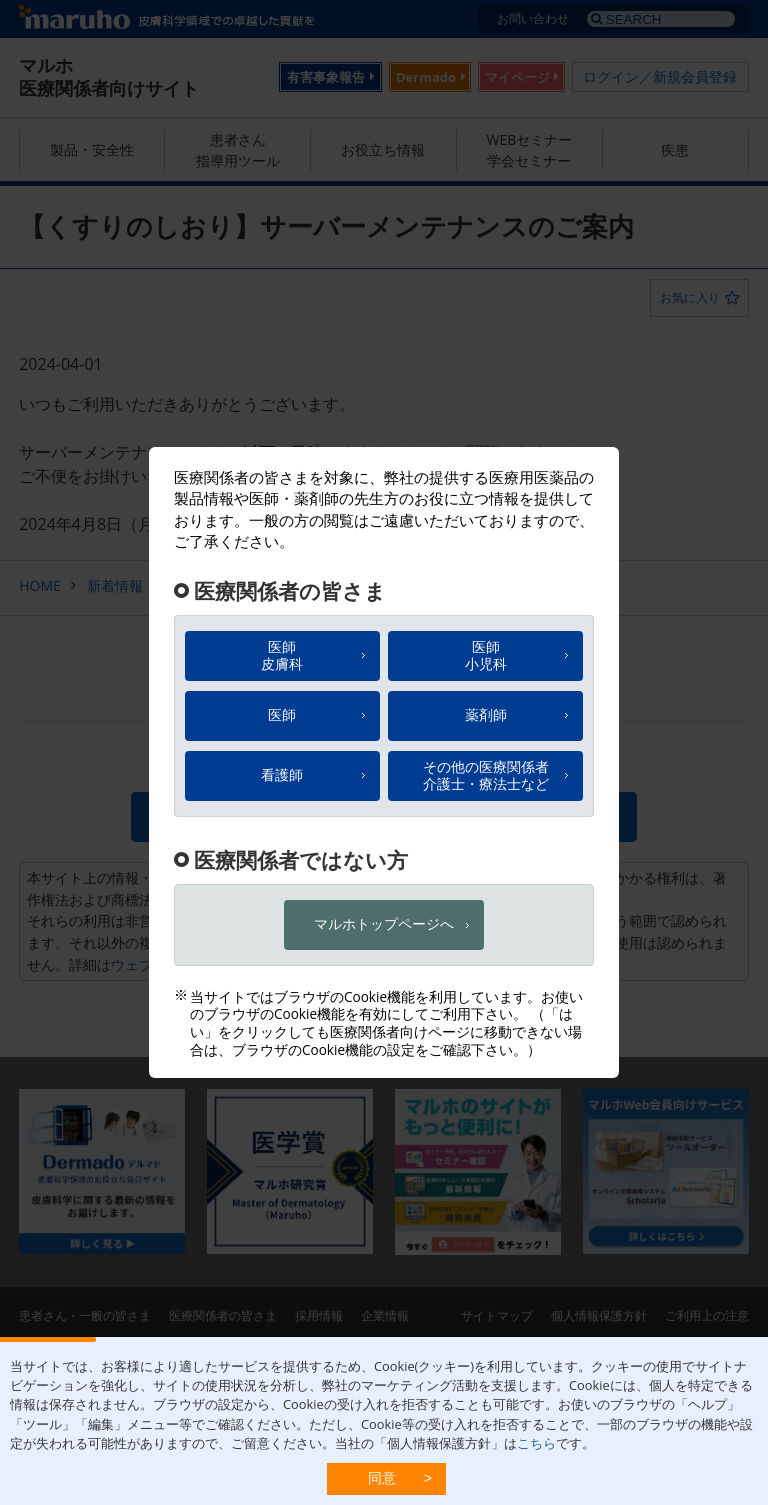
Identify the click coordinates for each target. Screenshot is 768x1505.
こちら (536, 1443)
